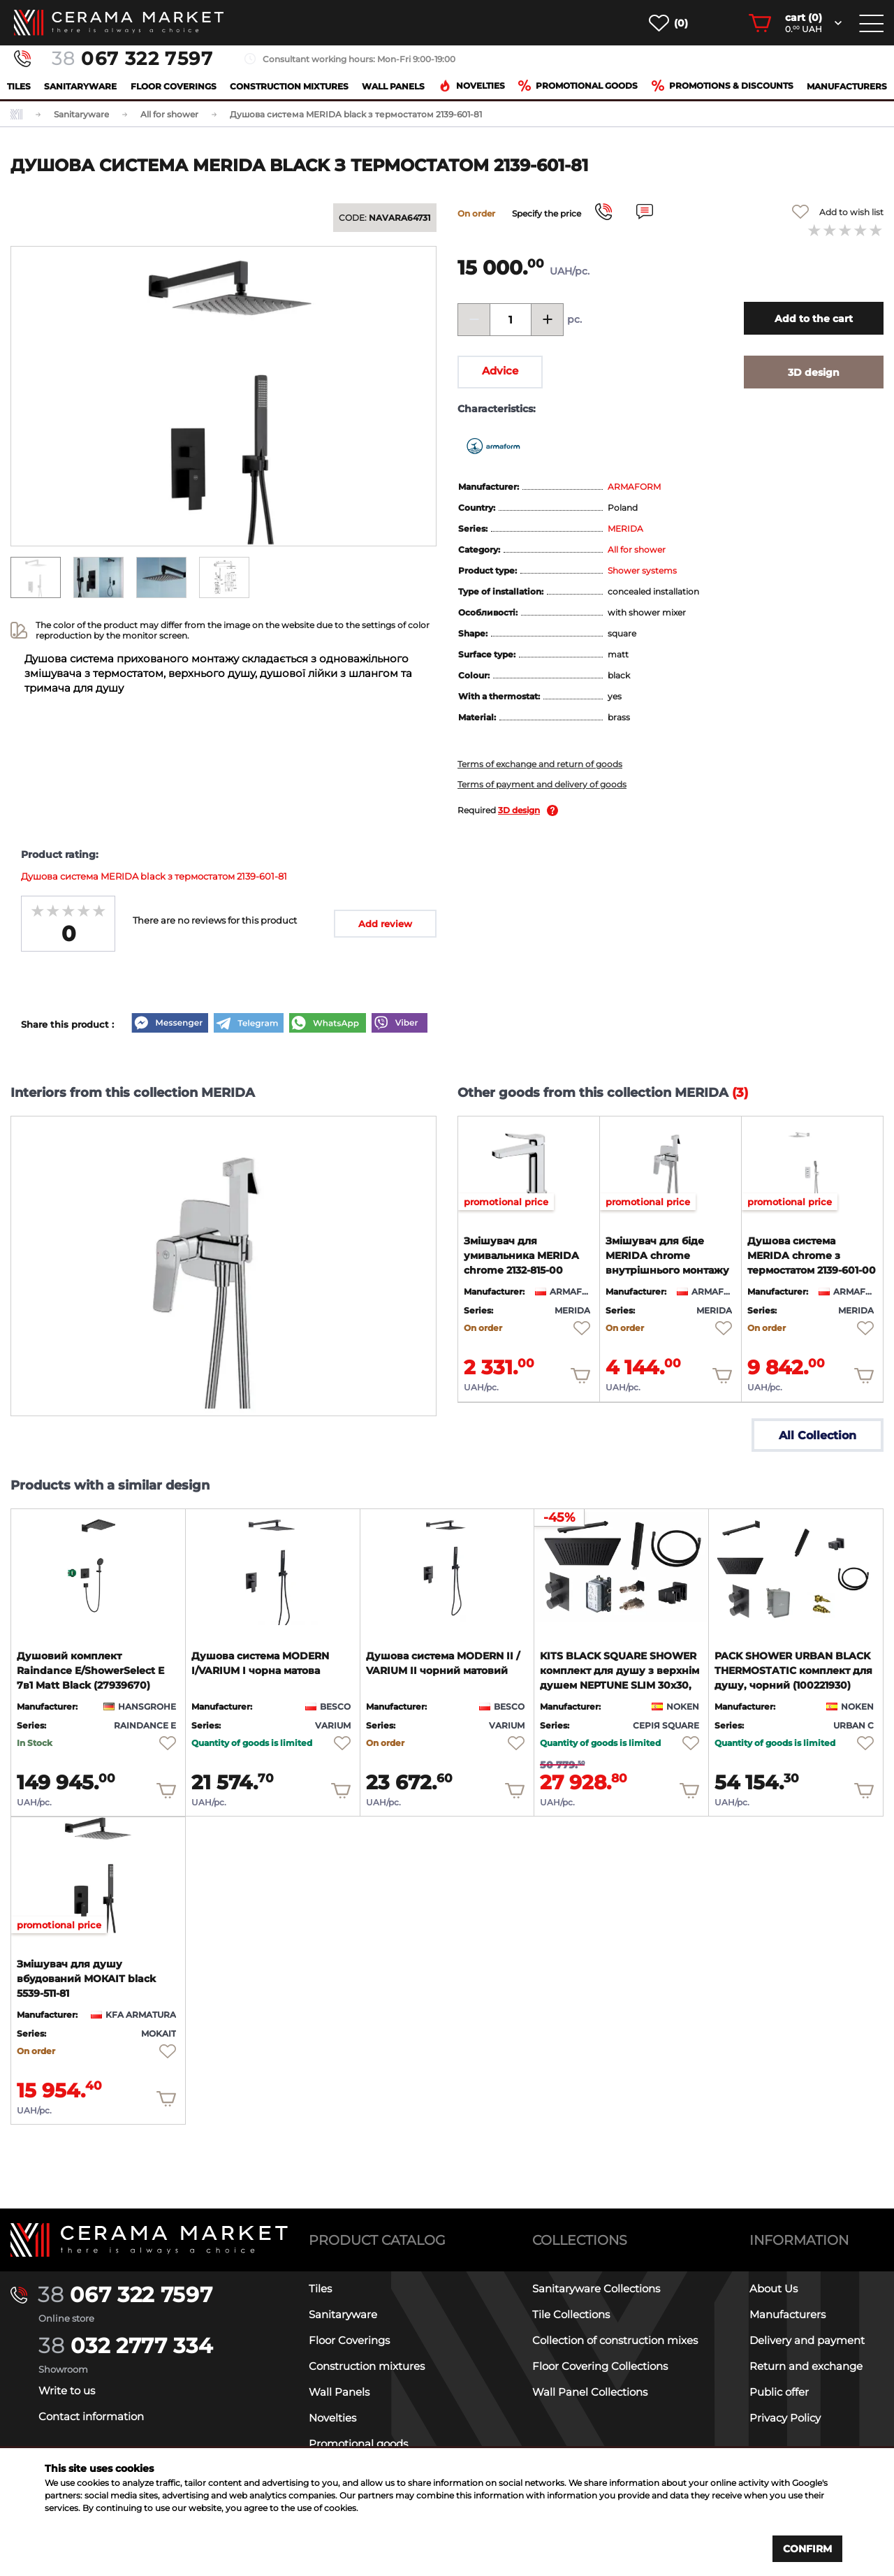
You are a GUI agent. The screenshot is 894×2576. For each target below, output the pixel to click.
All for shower (637, 549)
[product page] (528, 1163)
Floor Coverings (174, 86)
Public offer (779, 2392)
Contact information (91, 2416)
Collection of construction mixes (615, 2340)
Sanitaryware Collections (596, 2288)
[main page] (119, 23)
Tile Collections (571, 2314)
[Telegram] (249, 1024)
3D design (519, 810)
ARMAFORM (634, 486)
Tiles (19, 86)
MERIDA (625, 528)
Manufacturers (847, 86)
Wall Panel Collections (589, 2392)
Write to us (66, 2390)
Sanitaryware (80, 86)
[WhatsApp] (327, 1024)
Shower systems (642, 570)
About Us (773, 2288)
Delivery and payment (807, 2340)
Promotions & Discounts (722, 86)
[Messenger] (169, 1024)
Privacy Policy (785, 2417)
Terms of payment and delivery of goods (541, 784)
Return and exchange (806, 2366)
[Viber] (399, 1024)
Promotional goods (578, 86)
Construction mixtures (289, 86)
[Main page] (149, 2240)
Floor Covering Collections (600, 2366)
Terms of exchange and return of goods (539, 764)
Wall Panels (393, 86)
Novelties (472, 86)
